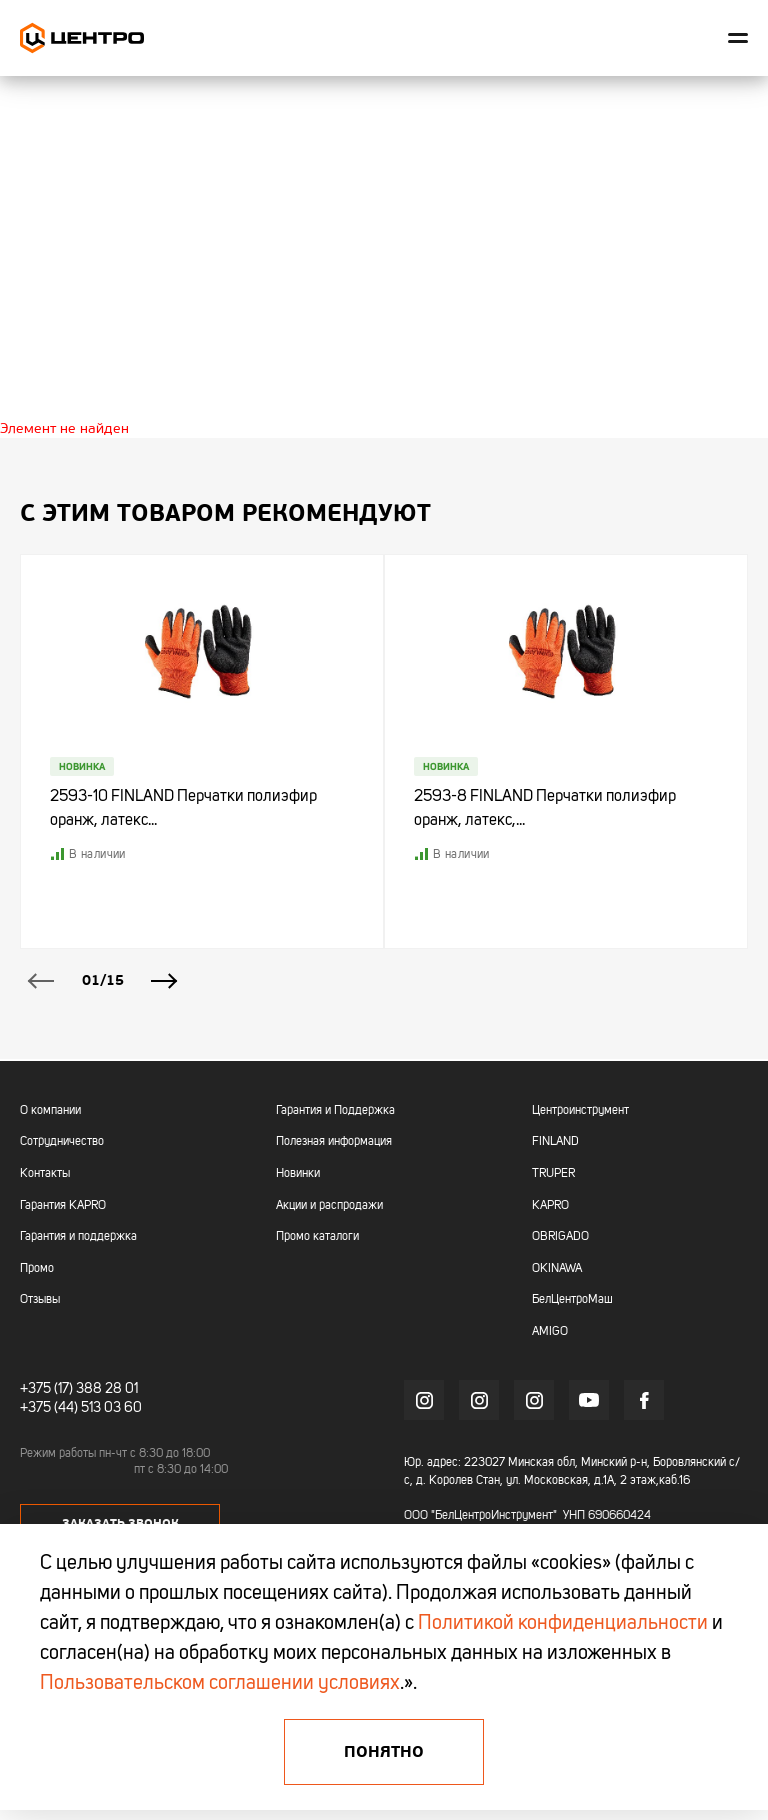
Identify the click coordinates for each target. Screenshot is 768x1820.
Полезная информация (334, 1142)
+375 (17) (46, 1389)
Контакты (45, 1174)
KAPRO (550, 1206)
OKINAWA (557, 1269)
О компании (50, 1111)
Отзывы (40, 1300)
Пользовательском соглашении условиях (220, 1684)
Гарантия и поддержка (78, 1237)
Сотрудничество (62, 1142)
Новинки (298, 1174)
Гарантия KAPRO (63, 1206)
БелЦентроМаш (572, 1300)
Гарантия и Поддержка (335, 1111)
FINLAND (555, 1142)
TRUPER (553, 1174)
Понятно (384, 1752)
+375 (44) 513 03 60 (81, 1408)
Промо (37, 1269)
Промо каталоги (317, 1237)
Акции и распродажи (329, 1206)
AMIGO (550, 1332)
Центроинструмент (580, 1111)
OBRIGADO (560, 1237)
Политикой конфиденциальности (563, 1624)
